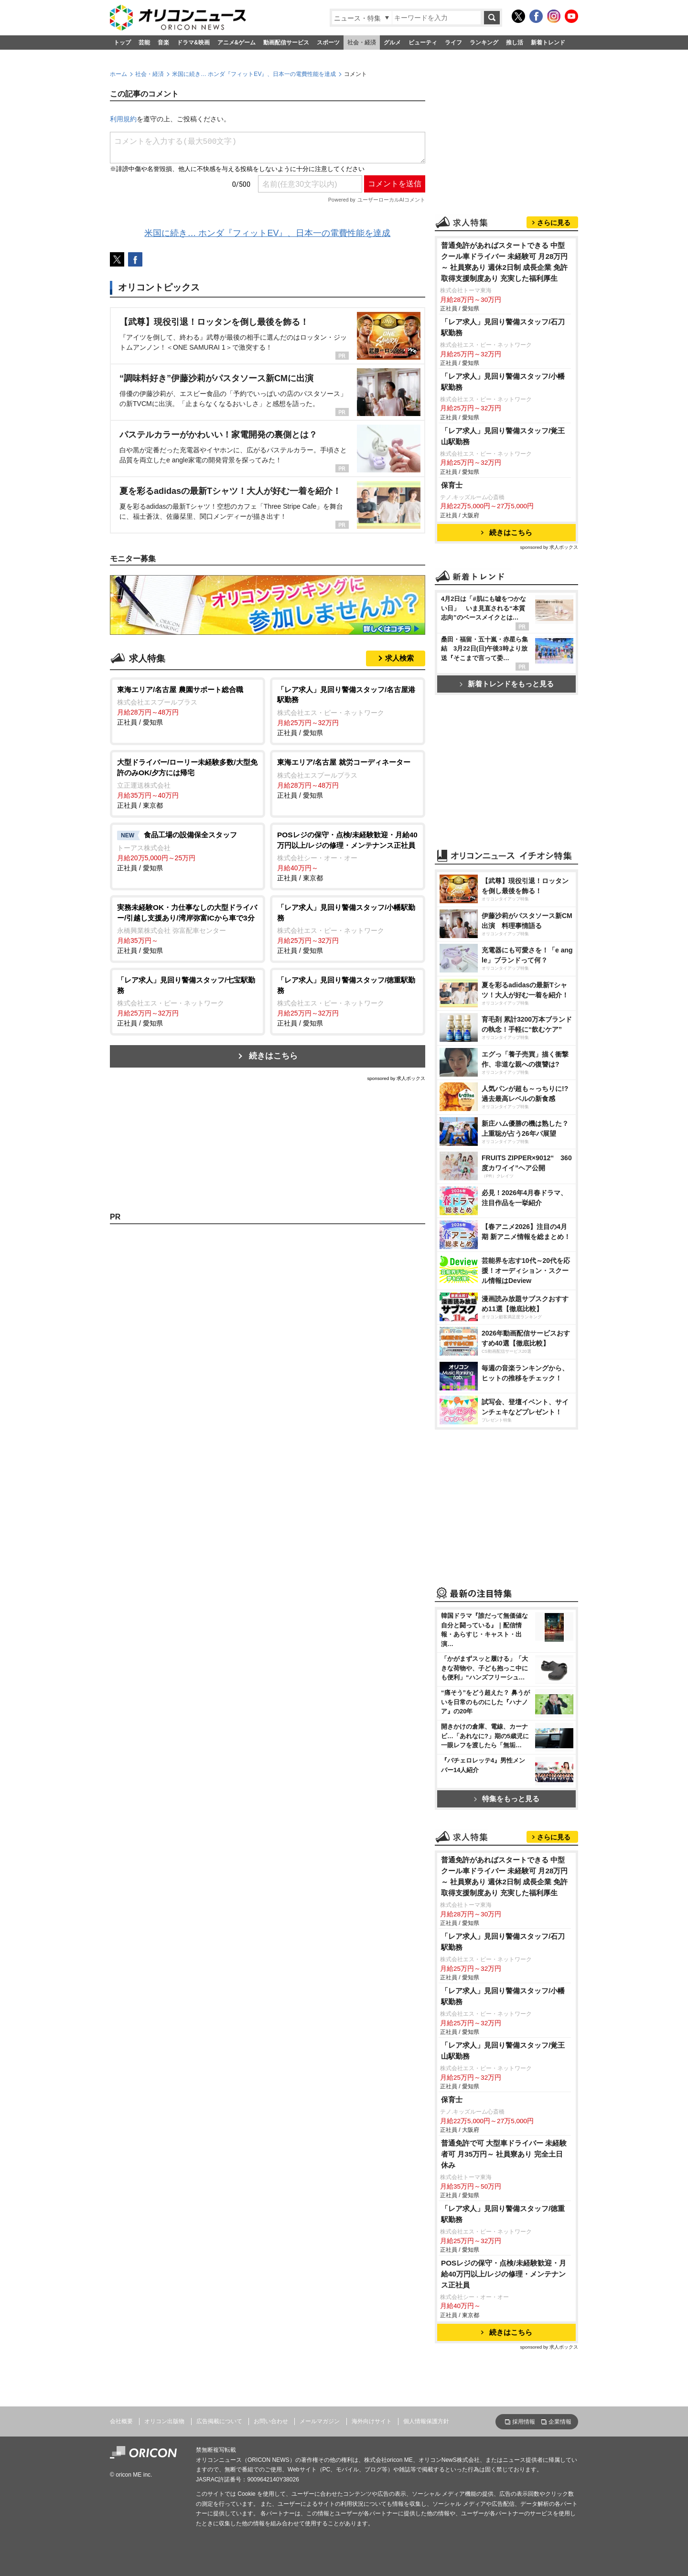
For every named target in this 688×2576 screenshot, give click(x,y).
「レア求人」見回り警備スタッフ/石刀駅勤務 (503, 327)
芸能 (144, 42)
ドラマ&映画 (193, 42)
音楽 (163, 42)
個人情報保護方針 (426, 2421)
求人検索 (399, 658)
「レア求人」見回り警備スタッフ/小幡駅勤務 (503, 381)
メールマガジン (320, 2421)
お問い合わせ (271, 2421)
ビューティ (422, 42)
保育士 (451, 485)
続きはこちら (273, 1055)
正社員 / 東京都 (187, 783)
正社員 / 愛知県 (187, 705)
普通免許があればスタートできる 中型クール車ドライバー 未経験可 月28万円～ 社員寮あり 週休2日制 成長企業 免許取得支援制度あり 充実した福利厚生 (504, 261)
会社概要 (121, 2421)
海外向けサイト (372, 2421)
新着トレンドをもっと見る (507, 684)
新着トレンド (548, 42)
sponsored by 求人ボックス (396, 1078)
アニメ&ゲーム (236, 42)
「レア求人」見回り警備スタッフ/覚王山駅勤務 (503, 436)
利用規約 (123, 119)
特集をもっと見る (506, 1799)
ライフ (453, 42)
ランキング (484, 42)
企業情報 (559, 2421)
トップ (122, 42)
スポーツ (328, 42)
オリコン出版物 (164, 2421)
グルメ (392, 42)
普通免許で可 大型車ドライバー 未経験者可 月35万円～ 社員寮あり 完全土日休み (504, 2154)
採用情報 (523, 2421)
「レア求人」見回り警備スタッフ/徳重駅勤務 (503, 2213)
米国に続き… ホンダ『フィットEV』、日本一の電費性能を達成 (254, 74)
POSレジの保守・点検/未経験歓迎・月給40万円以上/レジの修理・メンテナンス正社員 (503, 2274)
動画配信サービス (286, 42)
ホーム (118, 74)
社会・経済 (361, 42)
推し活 (514, 42)
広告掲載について (219, 2421)
